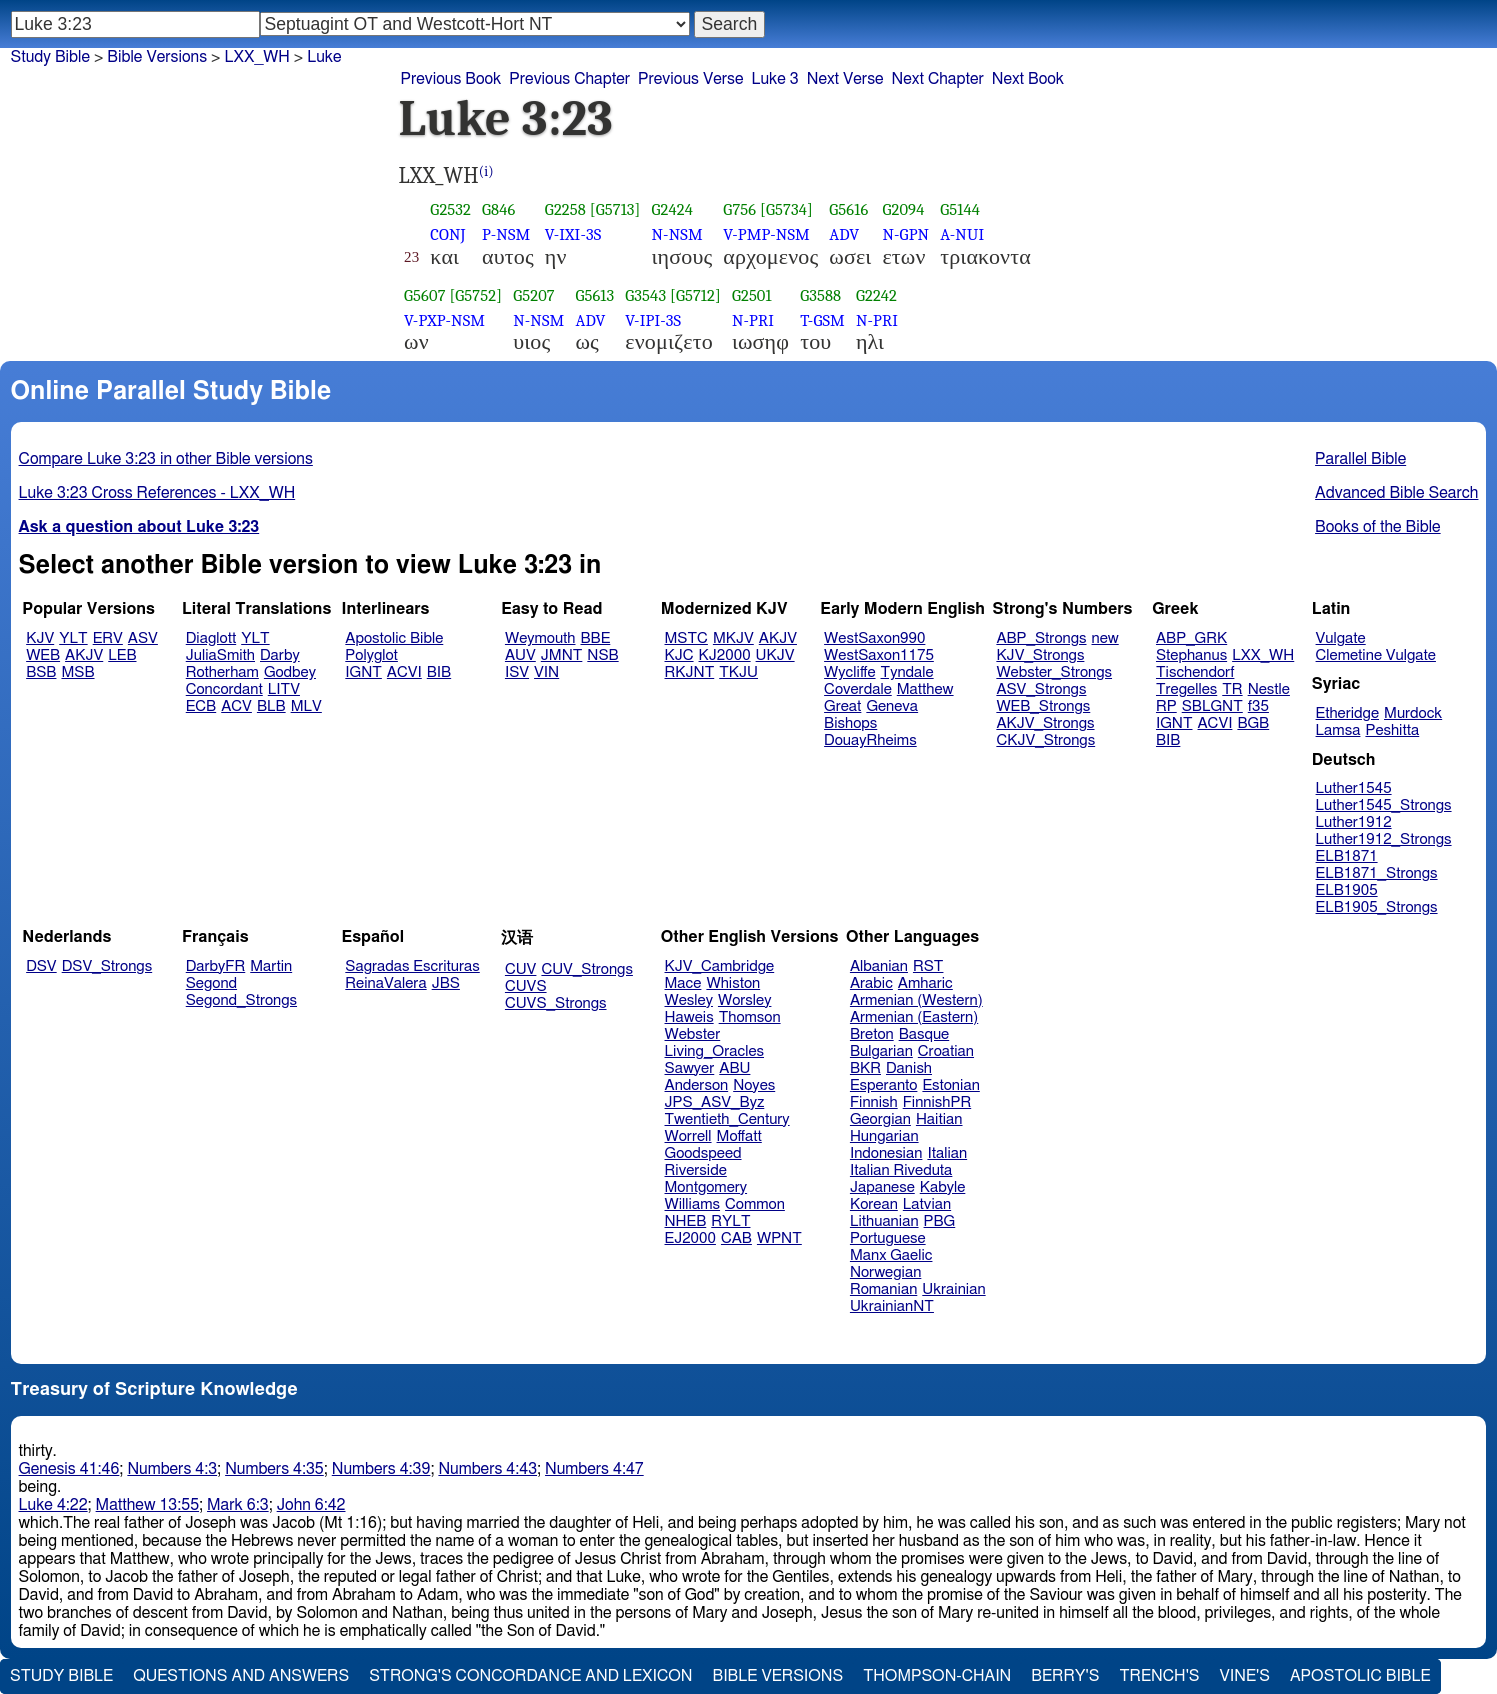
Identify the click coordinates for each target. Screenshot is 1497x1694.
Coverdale (858, 689)
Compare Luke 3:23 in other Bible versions (166, 459)
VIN (546, 672)
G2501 (752, 295)
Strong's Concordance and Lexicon (530, 1676)
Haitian (939, 1119)
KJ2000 (725, 655)
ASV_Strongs (1041, 689)
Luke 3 (774, 79)
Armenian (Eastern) (914, 1017)
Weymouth (540, 638)
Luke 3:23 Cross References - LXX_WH (157, 493)
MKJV (733, 638)
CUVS (526, 986)
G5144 (960, 209)
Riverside (696, 1170)
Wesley (689, 1000)
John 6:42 (311, 1505)
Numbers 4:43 (487, 1469)
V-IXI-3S (573, 234)
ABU (734, 1068)
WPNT (779, 1238)
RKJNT (690, 672)
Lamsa (1338, 730)
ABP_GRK (1191, 638)
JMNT (562, 655)
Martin (271, 966)
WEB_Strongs (1043, 706)
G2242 (876, 295)
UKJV (775, 655)
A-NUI (962, 234)
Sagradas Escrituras (412, 966)
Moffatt (739, 1136)
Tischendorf (1195, 672)
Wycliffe (849, 672)
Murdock (1413, 713)
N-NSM (677, 234)
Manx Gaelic (891, 1255)
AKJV (84, 655)
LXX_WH (256, 57)
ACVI (404, 672)
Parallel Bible (1360, 459)
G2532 (450, 209)
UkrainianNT (892, 1306)
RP (1166, 706)
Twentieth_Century (727, 1119)
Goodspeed (703, 1153)
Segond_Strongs (241, 1000)
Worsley (744, 1000)
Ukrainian (953, 1289)
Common (755, 1204)
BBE (596, 638)
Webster (693, 1034)
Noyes (754, 1085)
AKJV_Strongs (1045, 723)
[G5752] (475, 295)
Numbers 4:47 (594, 1469)
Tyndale (907, 672)
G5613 (594, 295)
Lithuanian (884, 1221)
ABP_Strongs (1041, 638)
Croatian (946, 1051)
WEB (43, 655)
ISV (517, 672)
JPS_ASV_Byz (715, 1102)
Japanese (882, 1187)
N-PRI (753, 320)
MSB (77, 672)
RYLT (730, 1221)
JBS (446, 983)
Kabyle (943, 1187)
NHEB (686, 1221)
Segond (211, 983)
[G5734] (786, 209)
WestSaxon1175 (879, 655)
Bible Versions (157, 57)
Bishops (850, 723)
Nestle (1269, 689)
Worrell (688, 1136)
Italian (947, 1153)
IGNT (363, 672)
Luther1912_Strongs (1384, 839)
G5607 (425, 295)
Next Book (1028, 79)
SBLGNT (1212, 706)
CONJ (447, 234)
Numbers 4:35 (274, 1469)
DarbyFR (216, 966)
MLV (306, 706)
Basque (924, 1034)
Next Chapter (938, 79)
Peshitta (1392, 730)
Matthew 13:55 (147, 1505)
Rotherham (222, 672)
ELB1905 (1347, 890)
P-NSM (506, 234)
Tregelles (1186, 689)
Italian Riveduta (901, 1170)
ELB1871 (1347, 856)
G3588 (820, 295)
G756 (739, 209)
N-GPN (905, 234)
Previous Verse (690, 79)
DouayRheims (870, 740)
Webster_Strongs (1054, 672)
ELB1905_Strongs (1377, 907)
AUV (520, 655)
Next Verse (845, 79)
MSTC (686, 638)
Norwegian (885, 1272)
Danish (909, 1068)
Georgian (880, 1119)
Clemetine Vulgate (1376, 655)
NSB (602, 655)
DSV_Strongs (107, 966)
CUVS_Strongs (556, 1003)
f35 (1258, 706)
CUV (521, 969)
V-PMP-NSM (766, 234)
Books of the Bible (1378, 527)
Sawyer (690, 1068)
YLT (73, 638)
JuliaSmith (220, 655)
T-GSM (822, 320)
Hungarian (884, 1136)
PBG (940, 1221)
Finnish (874, 1102)
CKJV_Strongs (1045, 740)
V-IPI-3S (653, 320)
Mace (683, 983)
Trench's (1159, 1676)
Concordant (224, 689)
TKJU (738, 672)
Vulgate (1341, 638)
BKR (865, 1068)
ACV (236, 706)
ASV (143, 638)
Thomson (750, 1017)
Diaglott (211, 638)
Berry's (1065, 1676)
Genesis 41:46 (69, 1469)
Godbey (290, 672)
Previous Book (451, 79)
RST (928, 966)
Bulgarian (881, 1051)
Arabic (871, 983)
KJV (40, 638)
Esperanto (884, 1085)
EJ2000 (690, 1238)
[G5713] (615, 209)
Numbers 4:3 (172, 1469)
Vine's (1245, 1676)
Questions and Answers (241, 1676)
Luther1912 (1354, 822)
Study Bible (50, 57)
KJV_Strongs (1040, 655)
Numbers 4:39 (381, 1469)
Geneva (892, 706)
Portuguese (888, 1238)
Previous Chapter (569, 79)
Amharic (925, 983)
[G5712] (695, 295)
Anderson (697, 1085)
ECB (201, 706)
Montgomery (706, 1187)
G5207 (534, 295)
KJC (679, 655)
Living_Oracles (715, 1051)
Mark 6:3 (238, 1505)
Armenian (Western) (916, 1000)
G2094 (903, 209)
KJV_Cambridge (720, 966)
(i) (486, 171)
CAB (736, 1238)
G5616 (848, 209)
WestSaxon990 (874, 638)
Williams (693, 1204)
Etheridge (1347, 713)
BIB (439, 672)
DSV (41, 966)
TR (1232, 689)
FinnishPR (937, 1102)
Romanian (883, 1289)
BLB (271, 706)
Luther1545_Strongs (1384, 805)
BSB (41, 672)
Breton (872, 1034)
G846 (498, 209)
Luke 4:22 (53, 1505)
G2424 (673, 209)
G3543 (645, 295)
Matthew (925, 689)
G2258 (565, 209)
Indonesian (886, 1153)
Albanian (879, 966)
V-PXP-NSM (444, 320)
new (1105, 638)
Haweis (689, 1017)
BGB (1253, 723)
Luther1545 (1354, 788)
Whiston (733, 983)
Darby (280, 655)
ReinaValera (385, 983)
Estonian (950, 1085)
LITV (284, 689)
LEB (122, 655)
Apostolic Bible (1360, 1676)
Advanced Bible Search (1396, 493)
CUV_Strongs (586, 969)
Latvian (927, 1204)
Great (842, 706)
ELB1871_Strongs (1377, 873)
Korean (874, 1204)
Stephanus (1191, 655)
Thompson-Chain (937, 1676)
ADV (844, 234)
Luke (324, 57)
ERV (108, 638)
